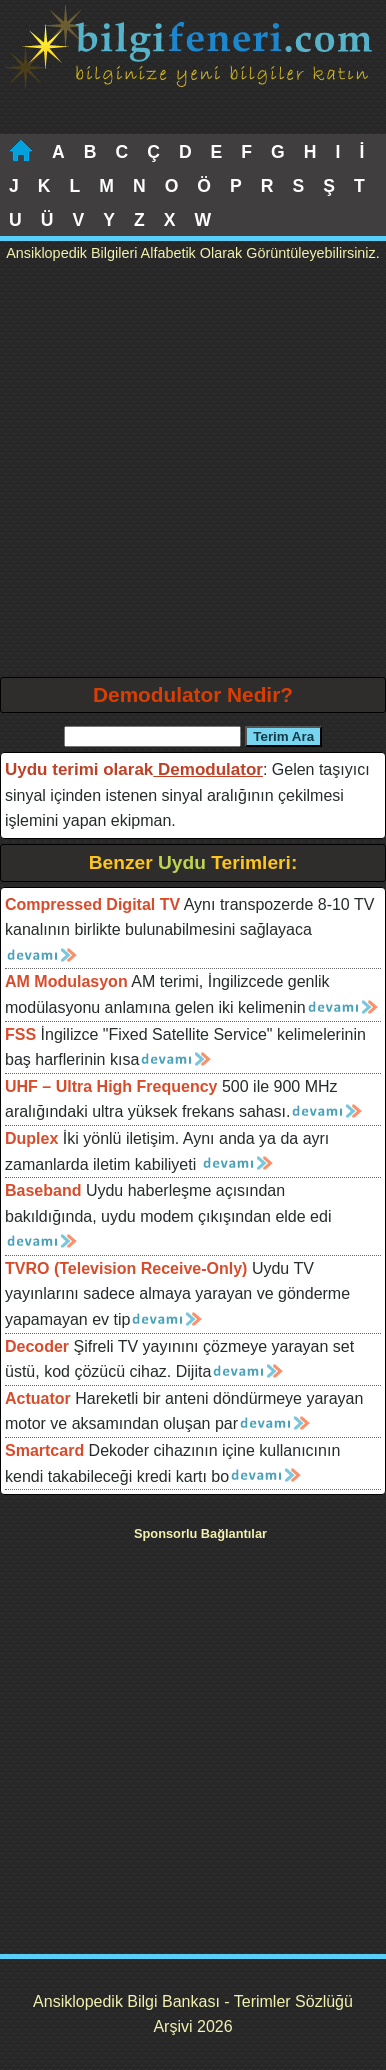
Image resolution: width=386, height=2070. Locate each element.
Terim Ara (283, 736)
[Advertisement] (193, 474)
